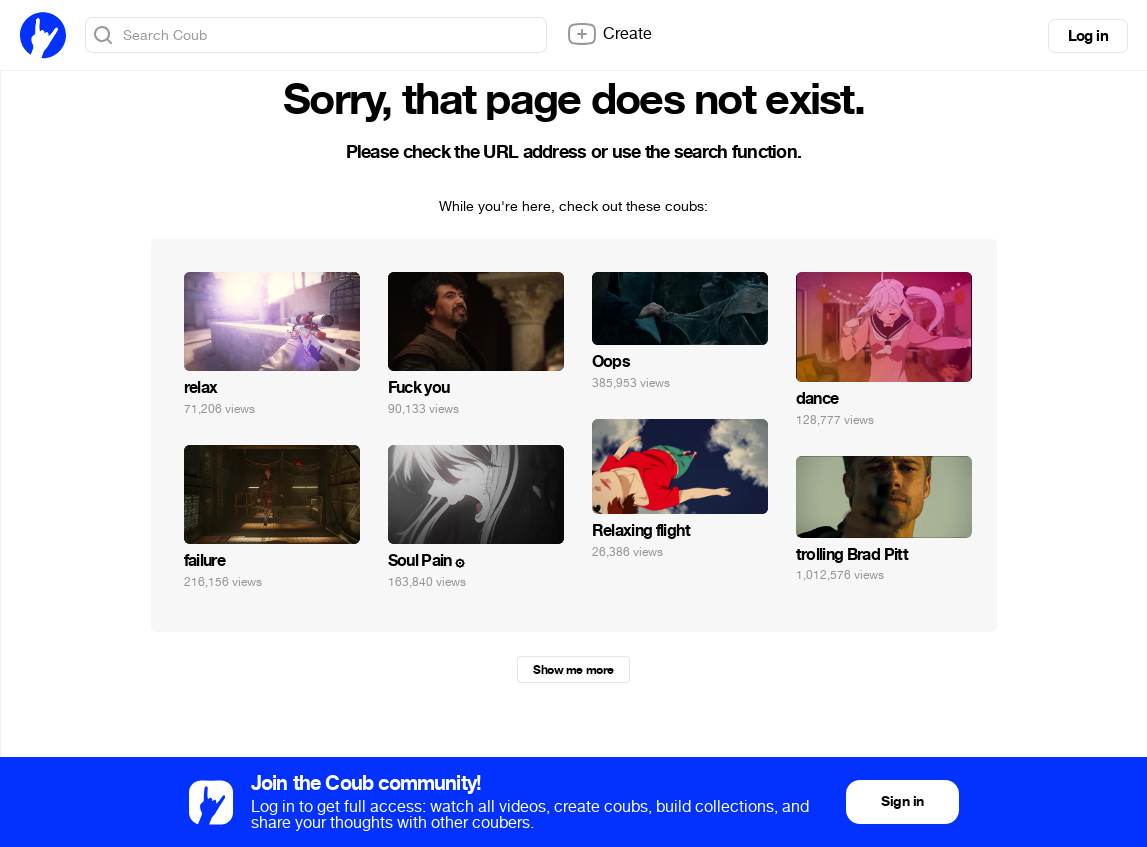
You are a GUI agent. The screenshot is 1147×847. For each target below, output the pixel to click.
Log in (1088, 36)
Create (609, 34)
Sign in (902, 801)
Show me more (573, 670)
